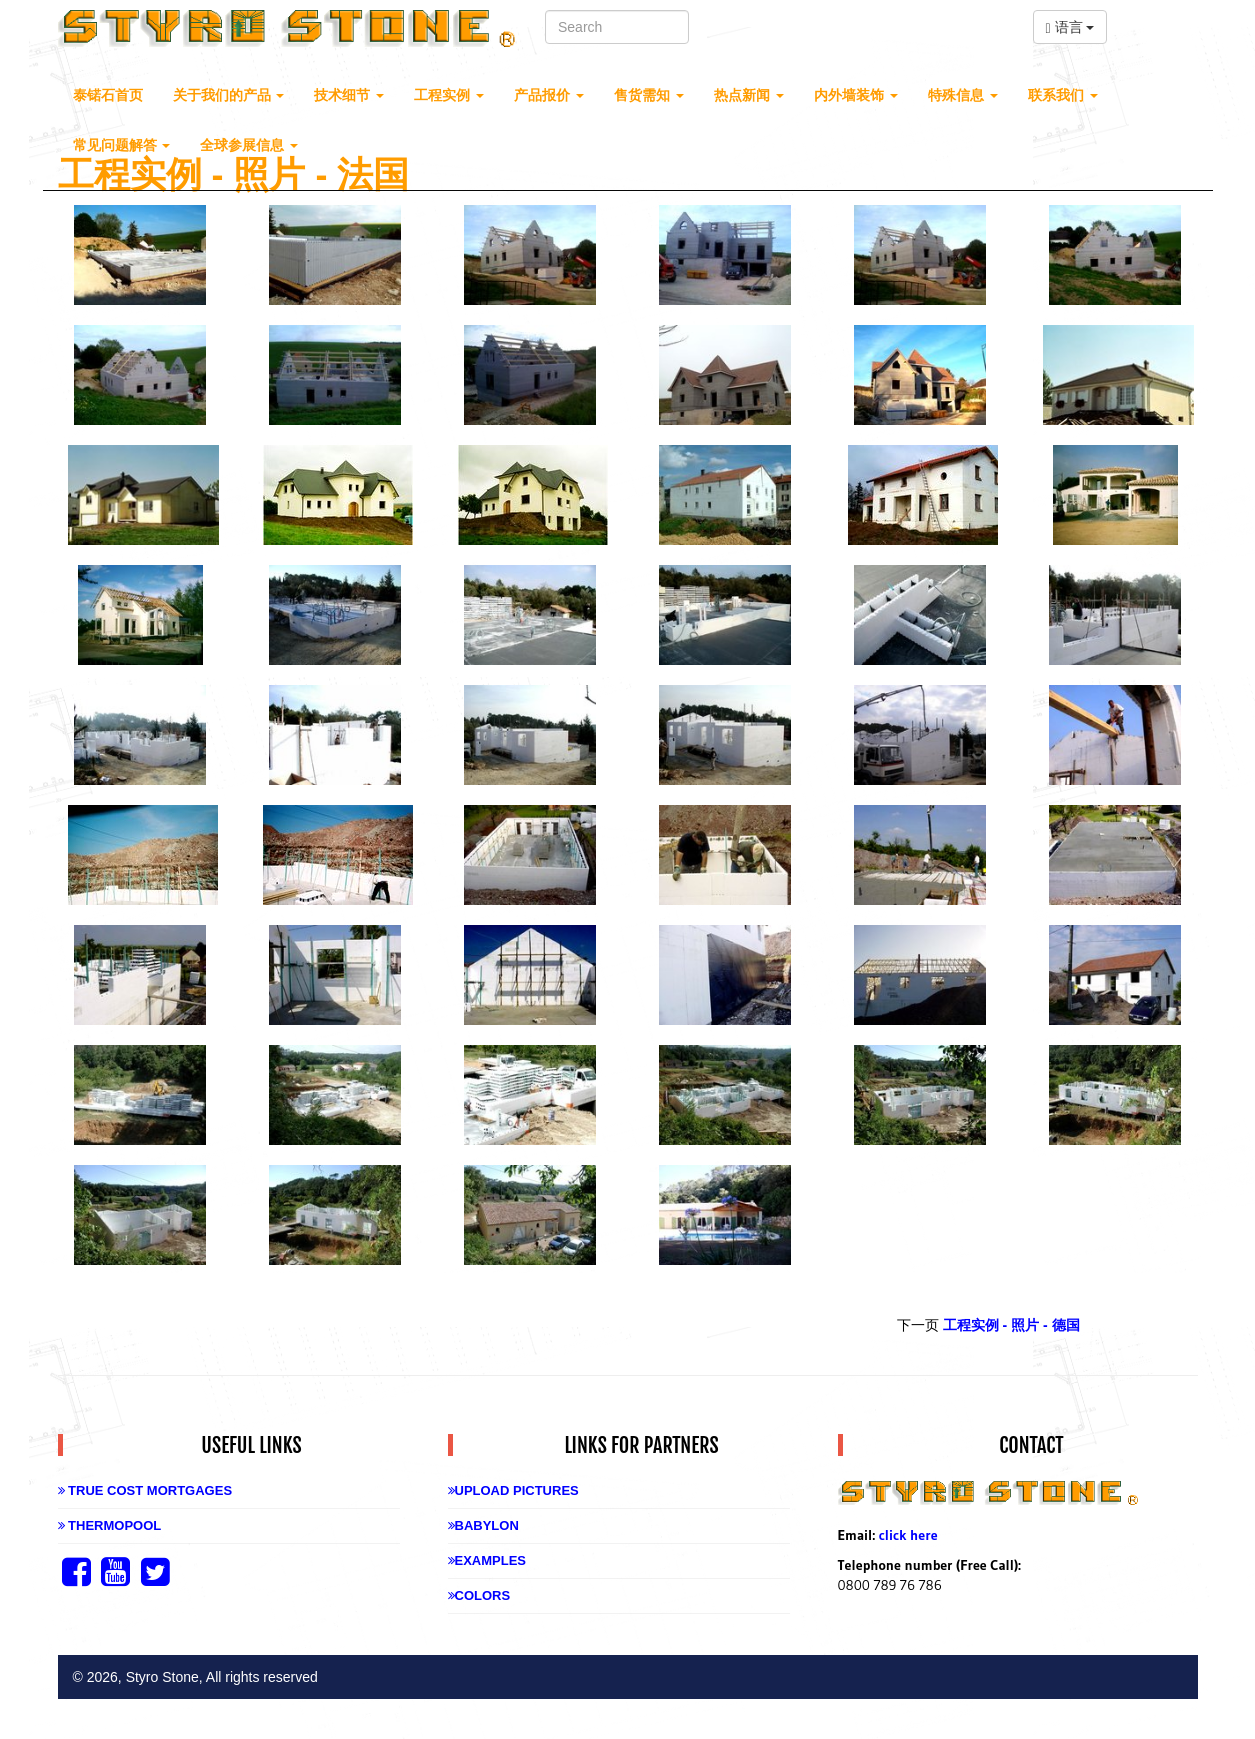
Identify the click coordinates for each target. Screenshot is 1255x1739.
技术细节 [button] (349, 95)
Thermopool (110, 1525)
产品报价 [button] (549, 95)
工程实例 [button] (449, 95)
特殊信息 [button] (963, 95)
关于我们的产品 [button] (229, 95)
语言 (1070, 27)
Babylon (483, 1525)
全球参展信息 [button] (249, 145)
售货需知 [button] (649, 95)
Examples (487, 1560)
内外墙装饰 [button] (856, 95)
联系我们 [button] (1063, 95)
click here (908, 1535)
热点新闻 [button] (749, 95)
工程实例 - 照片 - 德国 (1011, 1325)
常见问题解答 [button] (122, 145)
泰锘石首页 (108, 95)
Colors (479, 1595)
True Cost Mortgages (145, 1490)
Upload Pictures (513, 1490)
